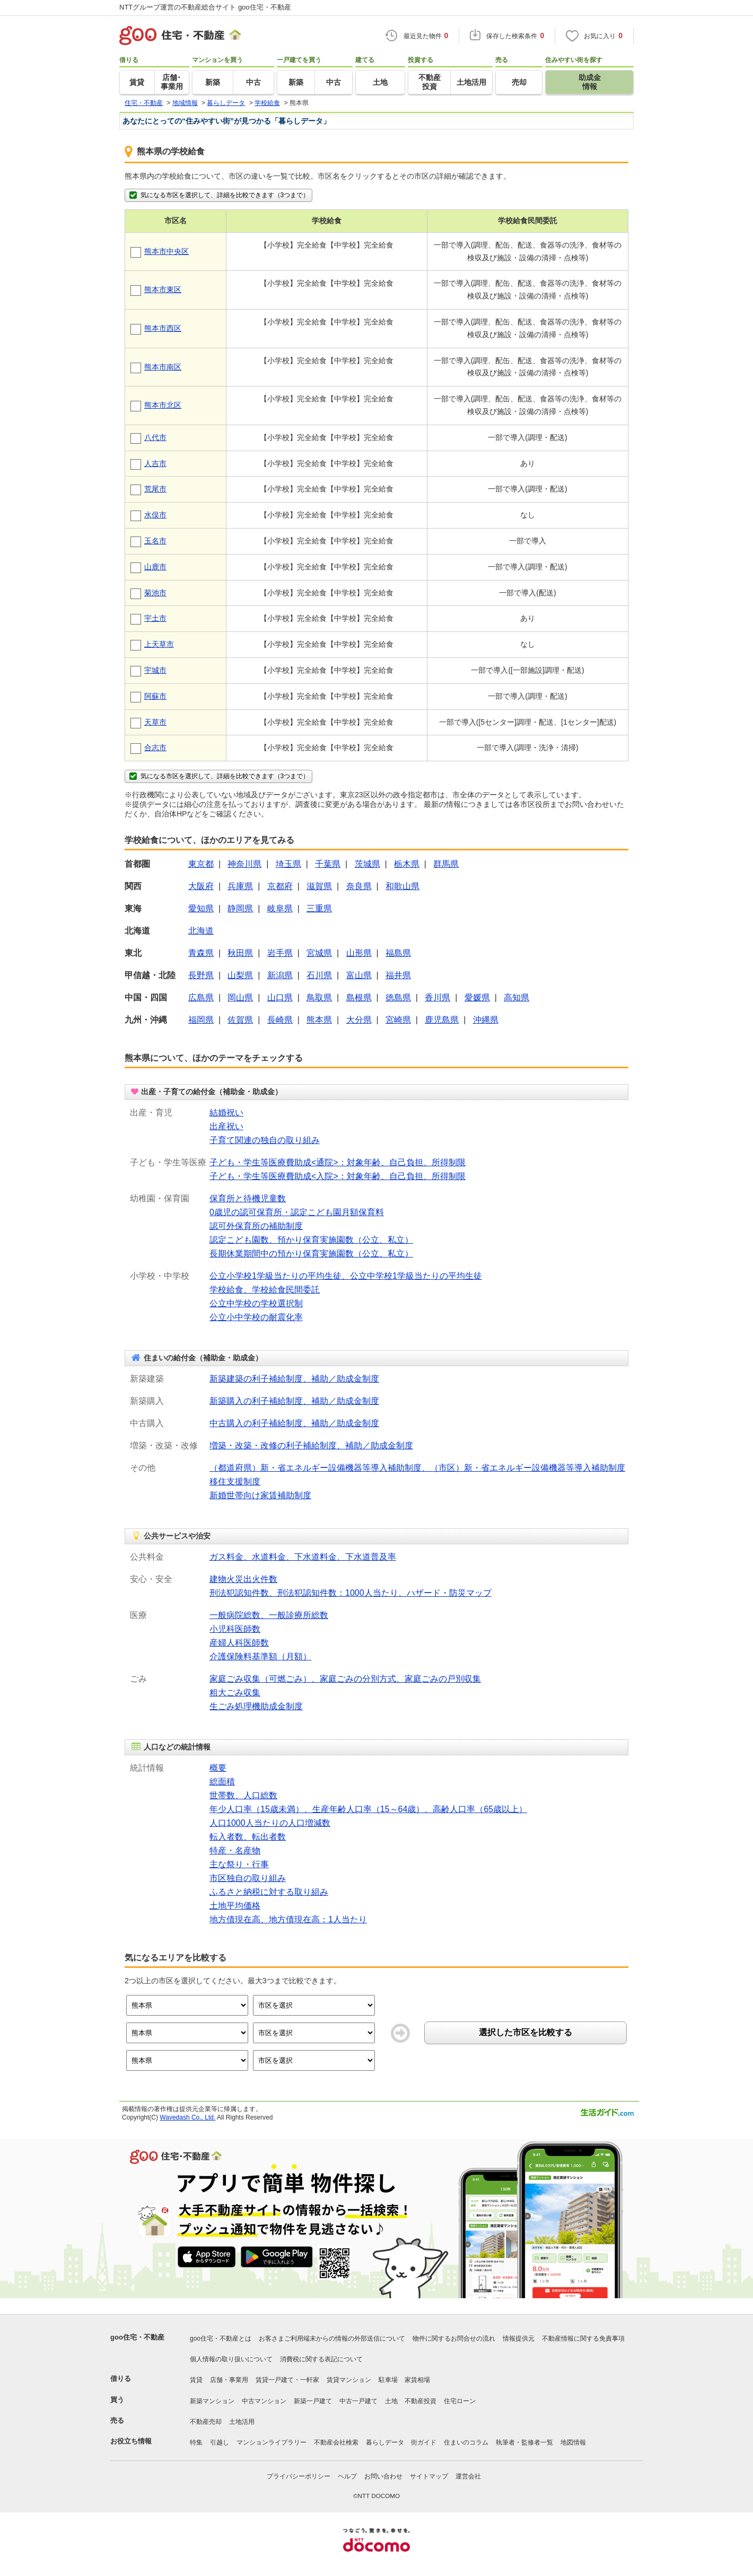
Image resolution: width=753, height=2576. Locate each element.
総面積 (222, 1781)
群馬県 (446, 863)
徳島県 (398, 997)
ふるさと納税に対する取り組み (268, 1891)
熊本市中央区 (166, 251)
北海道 (201, 930)
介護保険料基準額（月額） (260, 1656)
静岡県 (240, 908)
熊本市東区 (162, 289)
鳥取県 (319, 997)
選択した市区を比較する (525, 2032)
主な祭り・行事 (239, 1864)
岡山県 (240, 997)
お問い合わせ (383, 2476)
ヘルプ (347, 2476)
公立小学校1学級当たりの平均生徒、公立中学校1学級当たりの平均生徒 (345, 1275)
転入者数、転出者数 (247, 1836)
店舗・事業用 (229, 2380)
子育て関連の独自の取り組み (264, 1140)
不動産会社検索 (336, 2442)
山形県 (359, 952)
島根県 (359, 997)
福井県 (398, 975)
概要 (217, 1767)
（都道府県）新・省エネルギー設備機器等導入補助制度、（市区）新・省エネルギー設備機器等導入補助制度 (417, 1467)
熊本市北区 (162, 405)
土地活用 (242, 2421)
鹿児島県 (442, 1019)
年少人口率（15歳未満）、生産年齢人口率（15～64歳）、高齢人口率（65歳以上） (368, 1809)
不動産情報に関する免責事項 (583, 2338)
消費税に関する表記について (321, 2359)
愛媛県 (477, 997)
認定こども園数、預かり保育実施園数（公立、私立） (311, 1239)
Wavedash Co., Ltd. (187, 2117)
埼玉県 (288, 863)
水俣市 (155, 515)
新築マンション (212, 2401)
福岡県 (201, 1019)
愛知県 (201, 908)
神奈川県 (244, 863)
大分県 (359, 1019)
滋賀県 (319, 886)
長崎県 (280, 1019)
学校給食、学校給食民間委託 (264, 1289)
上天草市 (159, 644)
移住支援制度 (234, 1481)
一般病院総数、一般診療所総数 (268, 1615)
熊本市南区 (162, 367)
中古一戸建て (358, 2401)
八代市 (155, 437)
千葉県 (327, 863)
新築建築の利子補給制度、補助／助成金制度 (294, 1378)
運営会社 (468, 2476)
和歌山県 (402, 886)
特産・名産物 (234, 1850)
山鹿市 (155, 566)
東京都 (201, 863)
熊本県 (319, 1019)
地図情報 (573, 2442)
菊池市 (155, 592)
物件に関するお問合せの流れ (454, 2338)
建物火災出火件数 (243, 1579)
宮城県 (319, 952)
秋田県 (240, 952)
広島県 (201, 997)
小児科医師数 (234, 1628)
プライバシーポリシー (298, 2476)
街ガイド (423, 2442)
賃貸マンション (349, 2380)
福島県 (398, 952)
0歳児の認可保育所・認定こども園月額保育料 (296, 1212)
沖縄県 (485, 1019)
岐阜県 (280, 908)
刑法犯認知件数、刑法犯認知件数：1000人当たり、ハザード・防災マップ (350, 1592)
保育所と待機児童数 (247, 1198)
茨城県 (367, 863)
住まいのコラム (466, 2442)
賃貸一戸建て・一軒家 (287, 2380)
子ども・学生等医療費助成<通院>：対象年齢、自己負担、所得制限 (337, 1162)
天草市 (155, 722)
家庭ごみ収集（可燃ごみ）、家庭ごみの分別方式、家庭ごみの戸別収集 (345, 1678)
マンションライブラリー (272, 2442)
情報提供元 (519, 2338)
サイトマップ (429, 2476)
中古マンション (264, 2401)
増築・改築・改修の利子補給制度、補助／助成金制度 (311, 1445)
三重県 (319, 908)
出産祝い (226, 1126)
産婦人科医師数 (239, 1642)
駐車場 (388, 2380)
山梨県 (240, 975)
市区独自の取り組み (247, 1878)
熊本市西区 (162, 328)
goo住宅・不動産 (137, 2337)
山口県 (280, 997)
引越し (219, 2442)
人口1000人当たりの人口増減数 (269, 1822)
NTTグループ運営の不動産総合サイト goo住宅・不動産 (205, 7)
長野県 (201, 975)
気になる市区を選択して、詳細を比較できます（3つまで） (218, 195)
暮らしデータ (385, 2442)
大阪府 (201, 886)
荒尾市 (155, 489)
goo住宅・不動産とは (220, 2338)
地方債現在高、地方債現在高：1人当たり (288, 1919)
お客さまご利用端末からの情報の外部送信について (332, 2338)
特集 (196, 2442)
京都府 (280, 886)
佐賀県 (240, 1019)
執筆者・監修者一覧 (524, 2442)
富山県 (359, 975)
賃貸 (196, 2380)
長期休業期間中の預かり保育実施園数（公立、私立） (311, 1253)
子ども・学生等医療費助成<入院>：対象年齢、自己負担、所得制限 (337, 1176)
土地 (391, 2401)
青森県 (201, 952)
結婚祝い (226, 1112)
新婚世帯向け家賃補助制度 (260, 1495)
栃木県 (406, 863)
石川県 (319, 975)
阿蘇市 (155, 696)
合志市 (155, 747)
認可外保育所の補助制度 (256, 1225)
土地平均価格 (234, 1905)
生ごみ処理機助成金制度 (256, 1706)
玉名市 (155, 541)
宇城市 (155, 670)
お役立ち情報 (131, 2441)
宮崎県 (398, 1019)
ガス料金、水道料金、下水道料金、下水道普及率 (302, 1556)
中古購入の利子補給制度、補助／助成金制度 (294, 1423)
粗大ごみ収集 (234, 1692)
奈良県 (359, 886)
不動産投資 (420, 2401)
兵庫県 (240, 886)
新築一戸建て (313, 2401)
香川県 (437, 997)
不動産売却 (206, 2421)
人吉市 (155, 463)
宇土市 (155, 618)
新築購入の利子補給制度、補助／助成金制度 (294, 1400)
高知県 (516, 997)
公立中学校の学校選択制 (256, 1303)
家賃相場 (417, 2380)
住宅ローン (460, 2401)
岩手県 (280, 952)
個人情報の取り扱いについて (231, 2359)
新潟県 (280, 975)
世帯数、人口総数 (243, 1795)
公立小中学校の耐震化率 (256, 1317)
